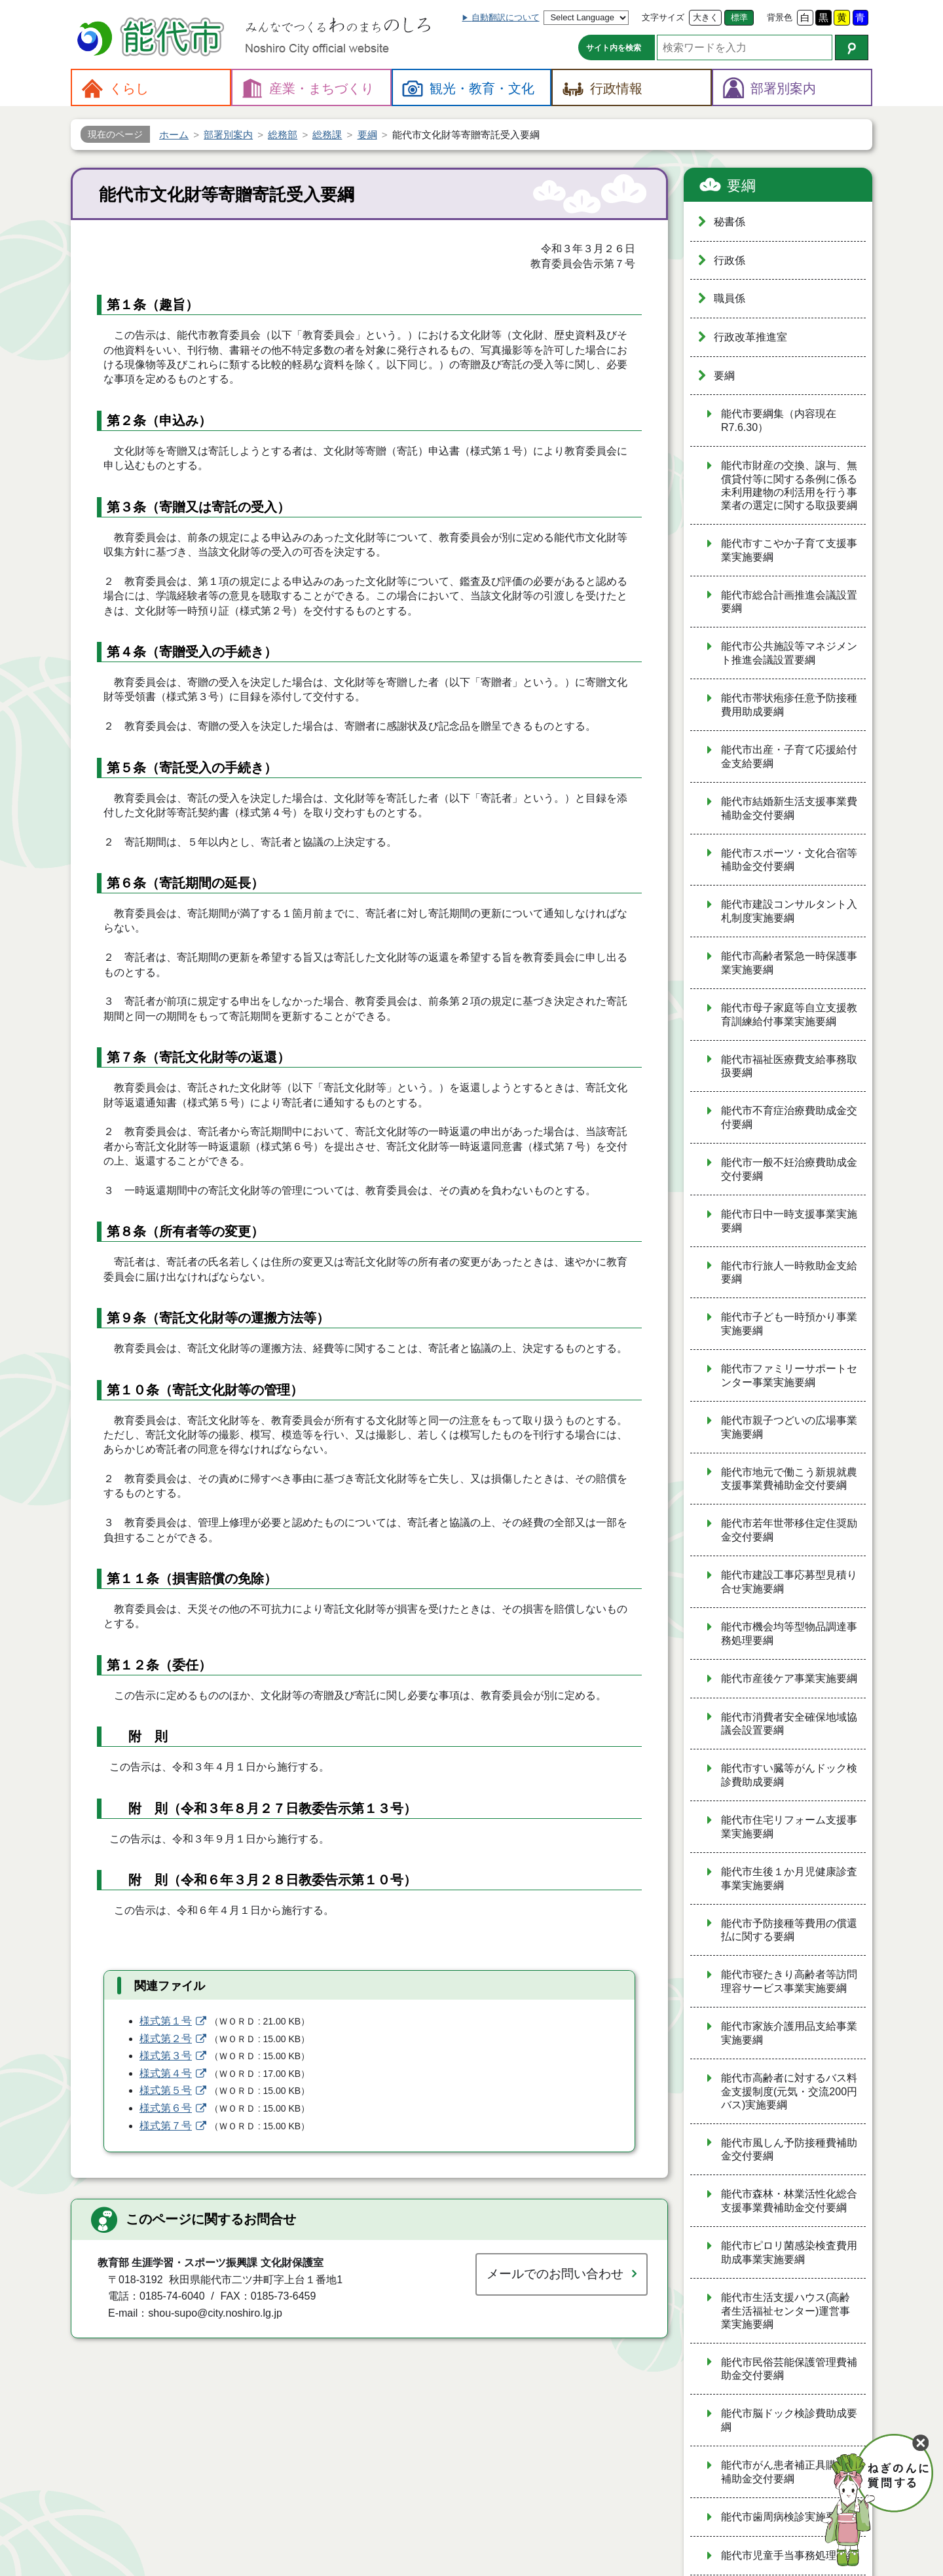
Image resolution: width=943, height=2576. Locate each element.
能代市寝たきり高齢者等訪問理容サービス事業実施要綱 (789, 1981)
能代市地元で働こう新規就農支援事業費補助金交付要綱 (789, 1478)
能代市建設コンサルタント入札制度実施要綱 (789, 911)
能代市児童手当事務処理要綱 (789, 2555)
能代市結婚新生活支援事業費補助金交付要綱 (789, 808)
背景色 (779, 17)
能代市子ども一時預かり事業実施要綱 (789, 1323)
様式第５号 (165, 2090)
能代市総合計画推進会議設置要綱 (789, 601)
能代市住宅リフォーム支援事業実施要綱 (789, 1826)
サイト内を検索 (613, 47)
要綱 (741, 185)
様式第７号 (165, 2125)
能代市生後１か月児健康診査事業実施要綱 (789, 1878)
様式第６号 (165, 2108)
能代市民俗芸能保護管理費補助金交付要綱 (789, 2369)
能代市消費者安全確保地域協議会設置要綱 (789, 1723)
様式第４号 (165, 2073)
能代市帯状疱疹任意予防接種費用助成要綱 (789, 704)
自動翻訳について (506, 17)
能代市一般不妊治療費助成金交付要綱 (789, 1169)
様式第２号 (165, 2038)
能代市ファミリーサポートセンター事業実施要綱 (789, 1375)
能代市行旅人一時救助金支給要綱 (789, 1272)
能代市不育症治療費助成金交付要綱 (789, 1117)
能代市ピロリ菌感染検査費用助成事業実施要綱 (789, 2252)
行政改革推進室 (750, 337)
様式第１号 (165, 2020)
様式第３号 (165, 2055)
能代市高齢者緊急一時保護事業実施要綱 (789, 962)
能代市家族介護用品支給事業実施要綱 (789, 2033)
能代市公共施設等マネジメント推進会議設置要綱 (789, 653)
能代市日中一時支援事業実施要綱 (789, 1220)
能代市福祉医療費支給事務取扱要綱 (789, 1066)
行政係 (729, 260)
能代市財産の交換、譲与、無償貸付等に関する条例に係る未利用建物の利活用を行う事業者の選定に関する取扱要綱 (789, 485)
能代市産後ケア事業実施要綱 (789, 1678)
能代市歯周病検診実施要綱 (784, 2516)
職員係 (729, 298)
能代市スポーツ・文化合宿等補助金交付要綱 (789, 860)
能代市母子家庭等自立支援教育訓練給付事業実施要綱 (789, 1014)
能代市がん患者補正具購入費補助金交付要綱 (789, 2471)
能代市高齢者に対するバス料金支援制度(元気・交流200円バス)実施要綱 (789, 2091)
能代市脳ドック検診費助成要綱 (789, 2420)
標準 (739, 17)
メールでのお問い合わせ (555, 2274)
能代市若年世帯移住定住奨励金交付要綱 (789, 1530)
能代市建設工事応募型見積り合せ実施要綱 (789, 1581)
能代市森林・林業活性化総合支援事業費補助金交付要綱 (789, 2200)
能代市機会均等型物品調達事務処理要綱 (789, 1633)
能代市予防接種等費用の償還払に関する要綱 (789, 1930)
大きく (705, 17)
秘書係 (729, 221)
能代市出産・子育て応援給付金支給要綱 (789, 756)
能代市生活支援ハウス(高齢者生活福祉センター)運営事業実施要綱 (785, 2311)
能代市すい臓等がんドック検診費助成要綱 (789, 1775)
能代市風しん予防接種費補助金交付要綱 (789, 2149)
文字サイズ (663, 17)
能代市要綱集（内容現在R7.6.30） (778, 420)
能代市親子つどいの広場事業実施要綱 (789, 1427)
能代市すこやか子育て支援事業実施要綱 (789, 550)
